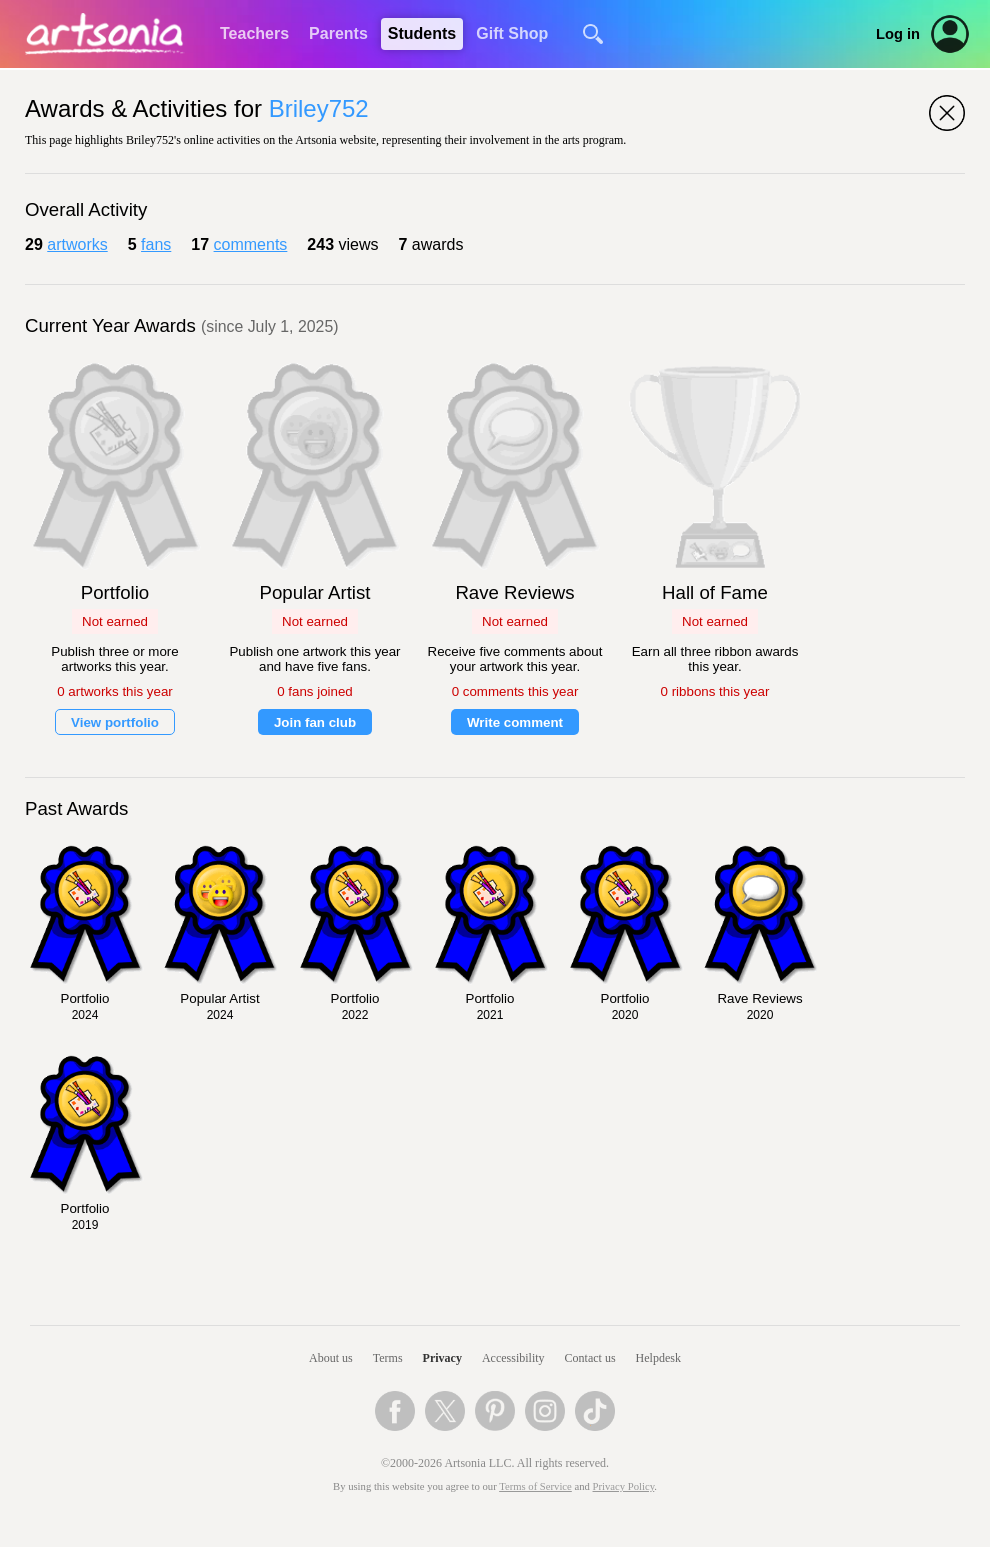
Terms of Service (535, 1486)
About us (331, 1358)
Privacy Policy (624, 1486)
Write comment (515, 722)
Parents (338, 33)
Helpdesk (658, 1358)
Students (422, 33)
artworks (77, 244)
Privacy (442, 1358)
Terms (388, 1358)
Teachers (254, 33)
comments (251, 244)
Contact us (590, 1358)
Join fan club (315, 722)
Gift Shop (512, 33)
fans (156, 244)
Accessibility (513, 1358)
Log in (898, 34)
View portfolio (115, 722)
